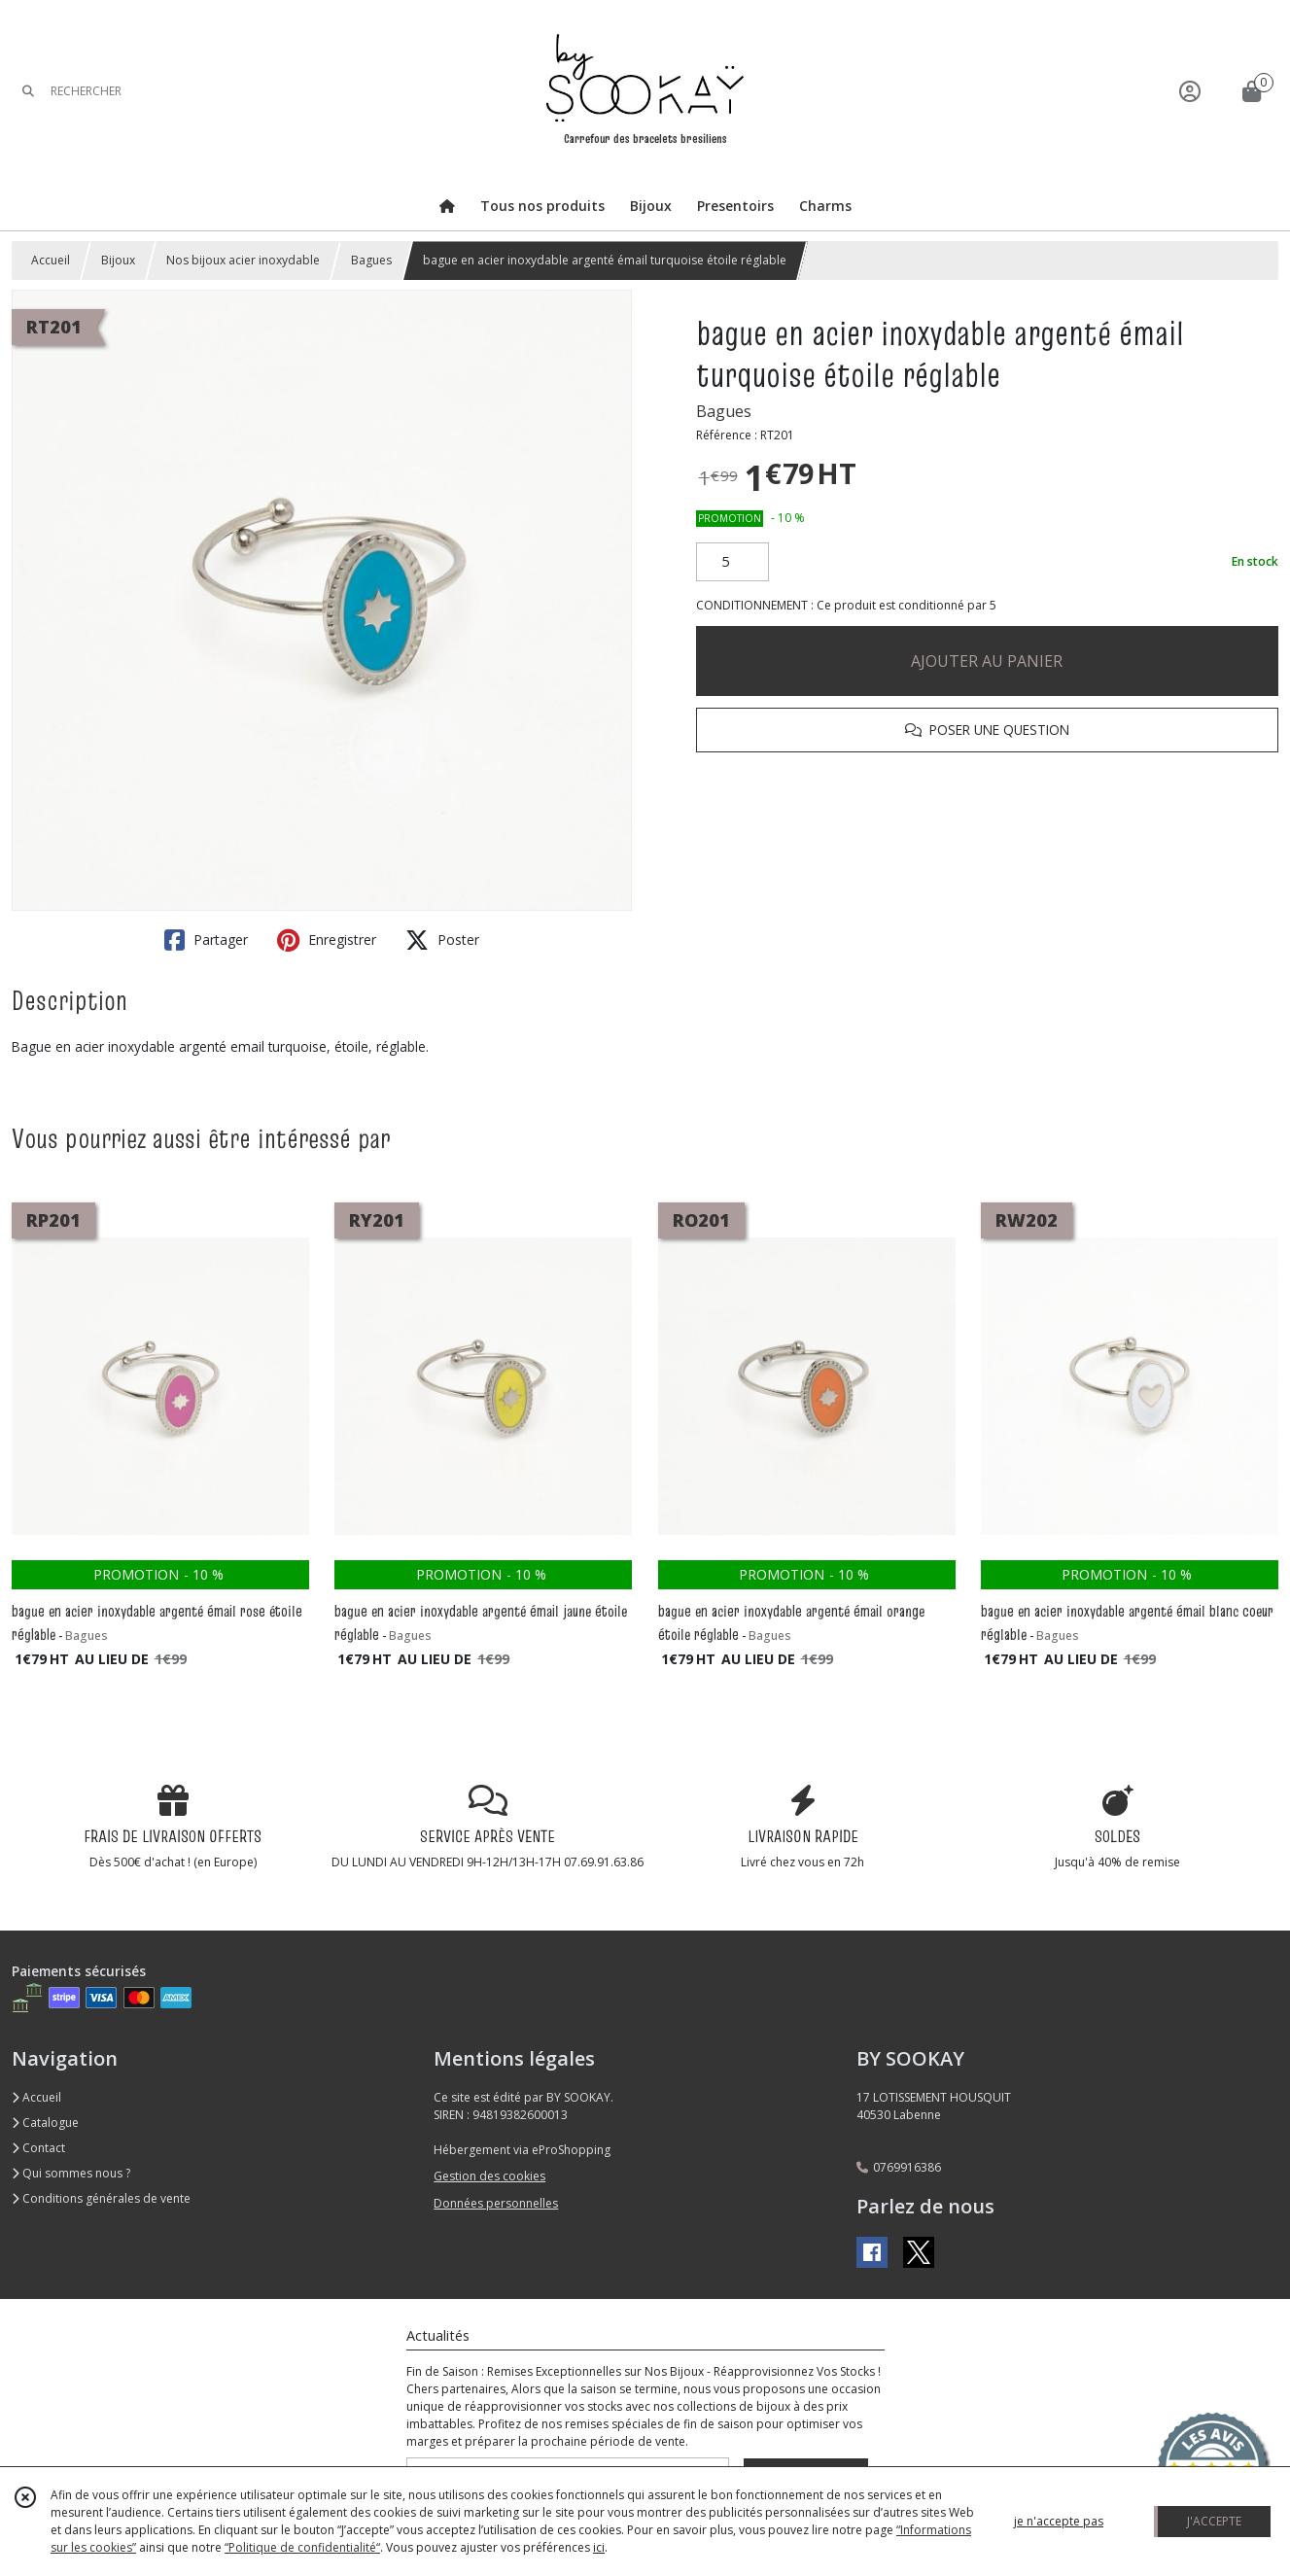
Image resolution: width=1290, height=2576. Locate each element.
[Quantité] (732, 561)
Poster (442, 940)
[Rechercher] (28, 91)
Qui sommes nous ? (71, 2173)
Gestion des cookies (489, 2176)
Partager (206, 940)
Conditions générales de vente (101, 2198)
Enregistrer (326, 940)
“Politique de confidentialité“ (302, 2547)
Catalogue (45, 2122)
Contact (38, 2148)
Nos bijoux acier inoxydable (243, 260)
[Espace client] (1190, 91)
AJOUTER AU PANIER (987, 661)
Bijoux (118, 260)
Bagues (371, 260)
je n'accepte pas (1058, 2521)
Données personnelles (496, 2203)
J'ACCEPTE (1214, 2521)
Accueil (50, 260)
